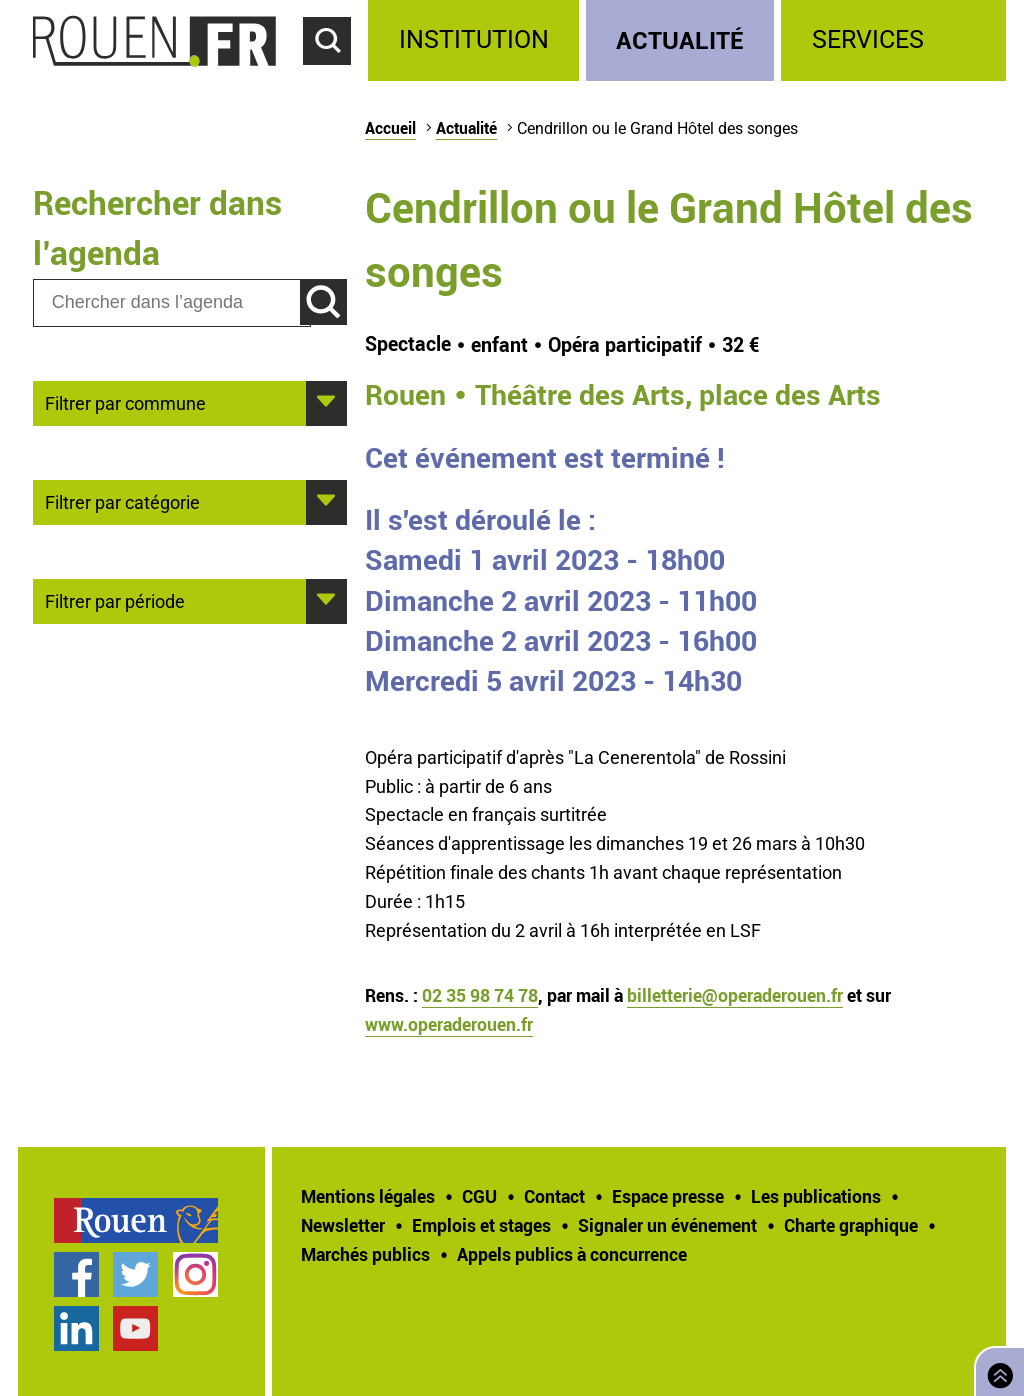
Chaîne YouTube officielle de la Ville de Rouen (135, 1328)
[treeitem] (476, 40)
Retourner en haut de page (996, 1369)
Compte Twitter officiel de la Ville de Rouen (135, 1274)
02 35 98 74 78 (480, 995)
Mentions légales (368, 1196)
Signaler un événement (667, 1225)
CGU (479, 1196)
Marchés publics (365, 1254)
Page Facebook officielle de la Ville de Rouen (76, 1274)
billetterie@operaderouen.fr (735, 995)
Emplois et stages (481, 1225)
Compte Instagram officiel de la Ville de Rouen (195, 1274)
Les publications (816, 1196)
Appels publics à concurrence (572, 1254)
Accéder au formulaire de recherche (336, 76)
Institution (474, 39)
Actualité (680, 39)
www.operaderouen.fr (449, 1024)
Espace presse (668, 1196)
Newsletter (343, 1225)
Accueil (390, 128)
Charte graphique (851, 1225)
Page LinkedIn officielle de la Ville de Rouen (76, 1328)
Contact (554, 1196)
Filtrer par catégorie (122, 501)
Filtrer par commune (125, 402)
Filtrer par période (115, 600)
